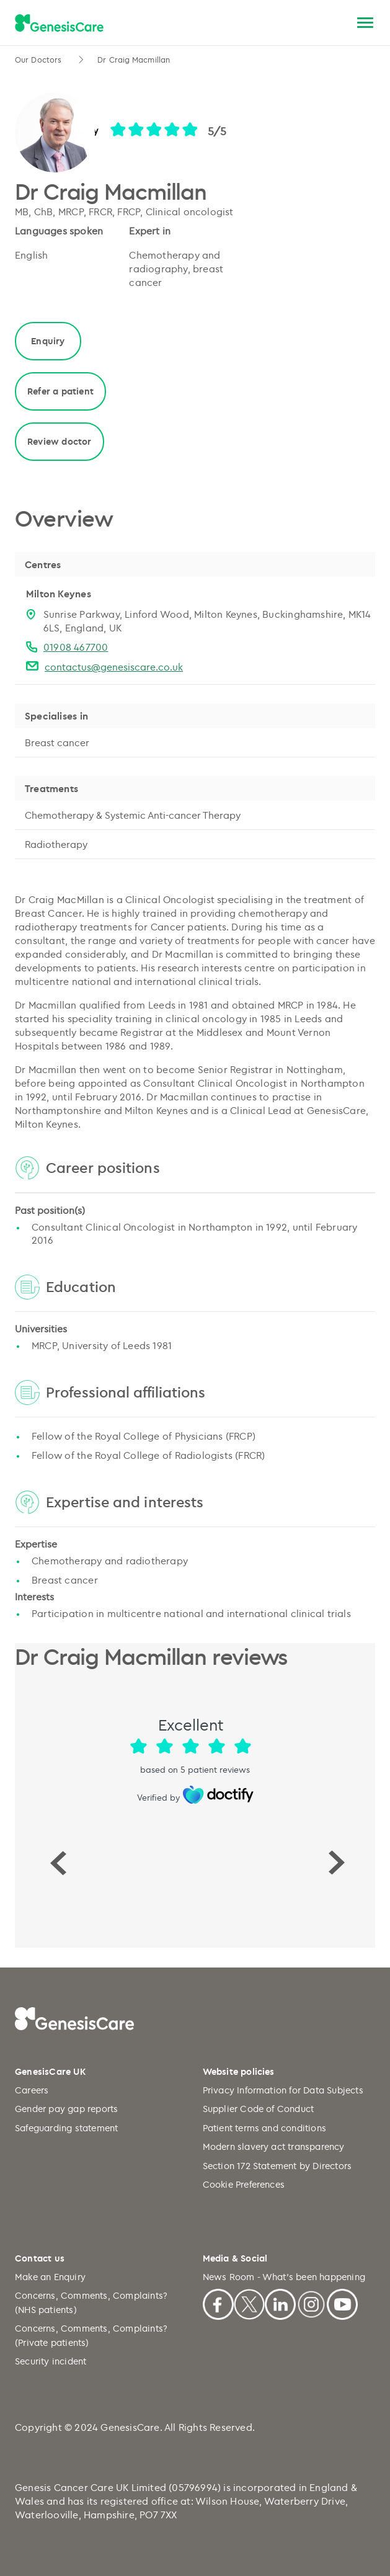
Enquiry (47, 341)
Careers (31, 2090)
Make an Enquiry (50, 2277)
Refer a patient (60, 391)
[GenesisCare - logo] (59, 23)
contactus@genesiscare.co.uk (114, 667)
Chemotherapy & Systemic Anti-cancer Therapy (133, 815)
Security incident (50, 2361)
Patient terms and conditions (265, 2128)
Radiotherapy (56, 844)
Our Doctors (39, 60)
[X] (249, 2302)
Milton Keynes (58, 593)
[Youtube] (342, 2302)
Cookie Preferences (244, 2184)
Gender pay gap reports (66, 2109)
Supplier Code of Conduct (258, 2109)
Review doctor (59, 441)
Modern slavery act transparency (274, 2146)
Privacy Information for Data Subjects (283, 2090)
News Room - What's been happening (284, 2277)
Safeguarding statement (66, 2128)
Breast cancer (57, 742)
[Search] (335, 23)
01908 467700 (76, 647)
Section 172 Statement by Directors (277, 2166)
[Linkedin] (280, 2302)
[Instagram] (311, 2302)
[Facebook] (218, 2302)
